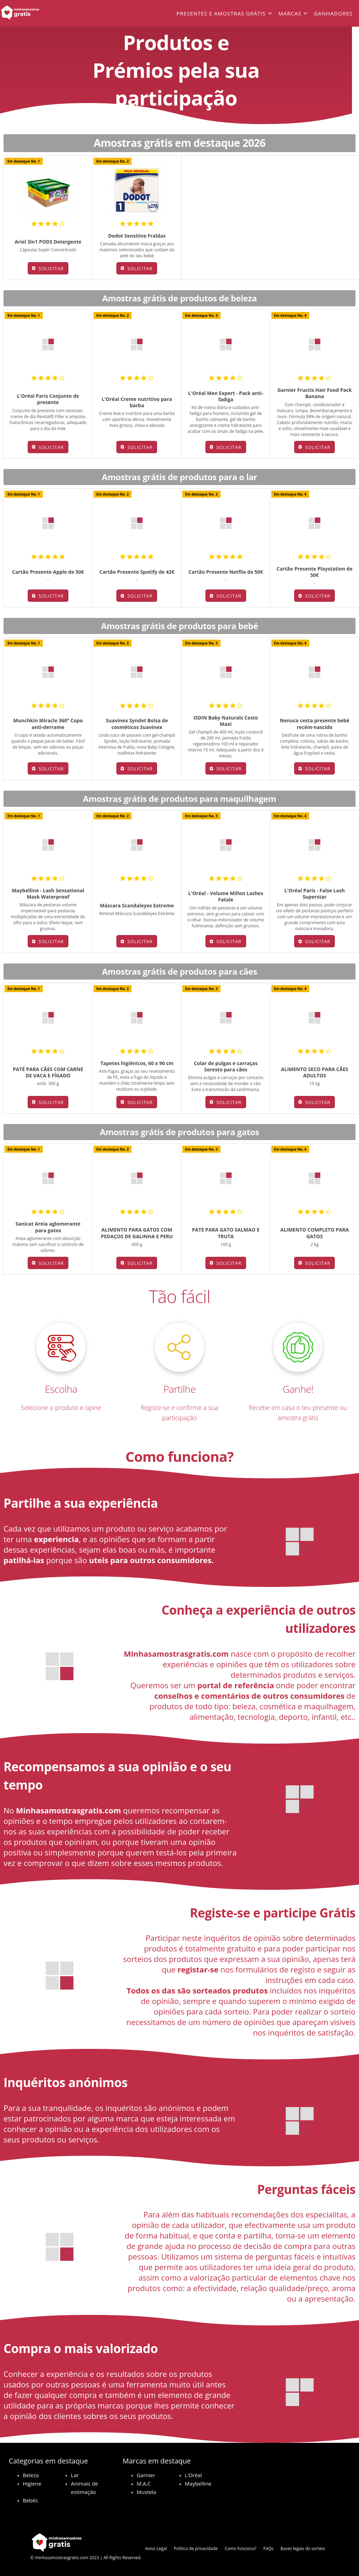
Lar (75, 2475)
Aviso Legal (156, 2548)
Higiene (32, 2483)
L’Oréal (193, 2475)
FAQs (268, 2548)
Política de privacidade (196, 2548)
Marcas (289, 13)
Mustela (146, 2491)
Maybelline (198, 2483)
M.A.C (144, 2483)
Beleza (31, 2475)
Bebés (30, 2500)
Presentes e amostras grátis (221, 13)
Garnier (146, 2475)
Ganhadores (333, 13)
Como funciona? (240, 2548)
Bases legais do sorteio (302, 2548)
